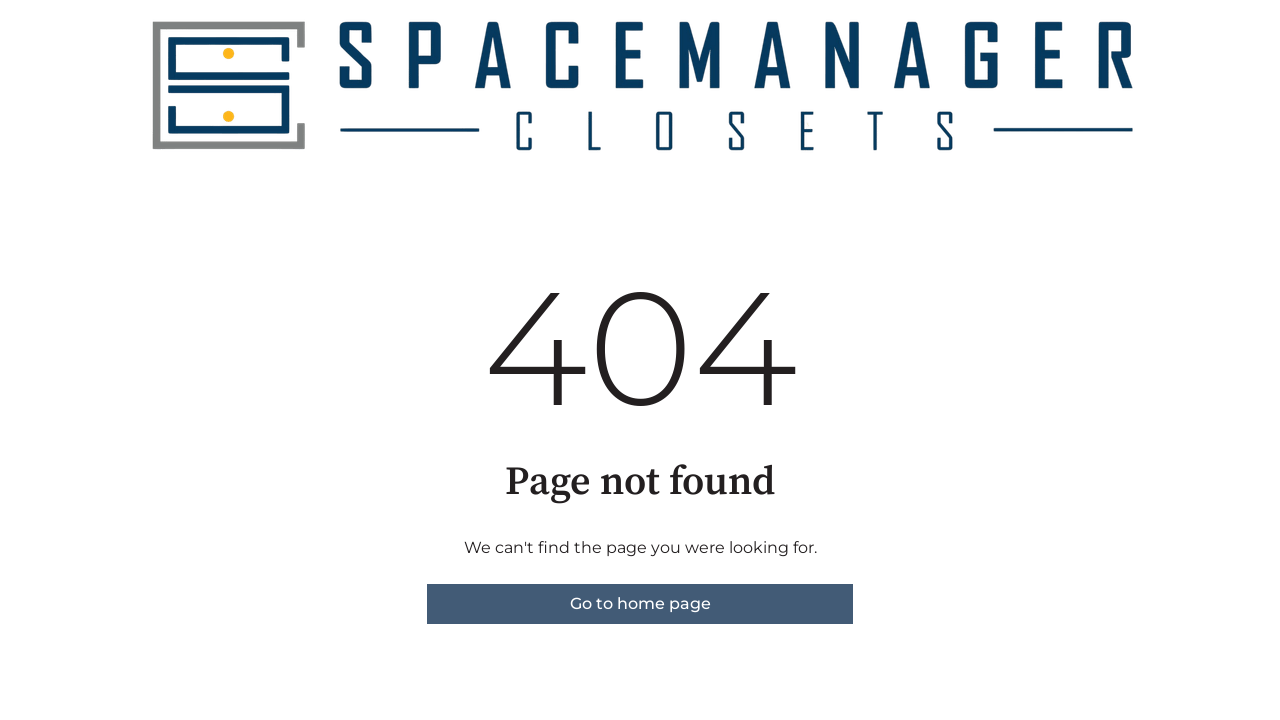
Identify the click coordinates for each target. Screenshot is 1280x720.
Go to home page (640, 603)
